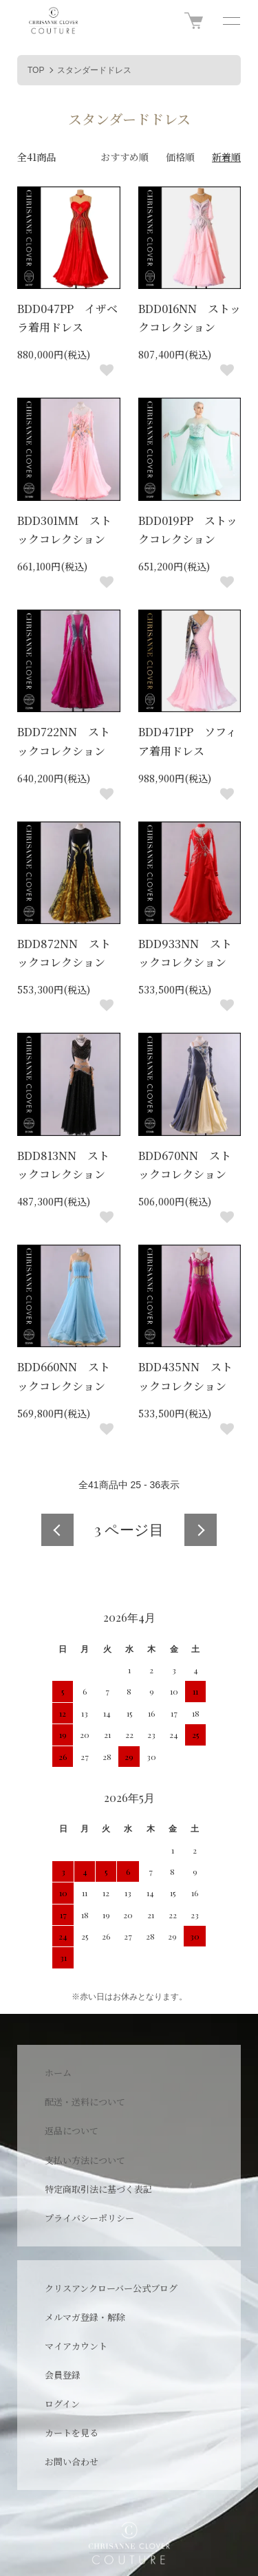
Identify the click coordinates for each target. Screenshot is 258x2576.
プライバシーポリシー (89, 2217)
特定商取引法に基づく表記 (98, 2189)
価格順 (180, 157)
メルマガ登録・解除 (85, 2316)
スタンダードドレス (94, 70)
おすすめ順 (124, 157)
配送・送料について (85, 2101)
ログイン (62, 2403)
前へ (57, 1530)
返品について (71, 2130)
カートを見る (71, 2432)
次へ (200, 1530)
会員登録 (62, 2374)
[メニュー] (230, 20)
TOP (36, 70)
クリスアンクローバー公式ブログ (111, 2288)
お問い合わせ (71, 2461)
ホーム (58, 2072)
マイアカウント (76, 2345)
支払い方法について (85, 2160)
